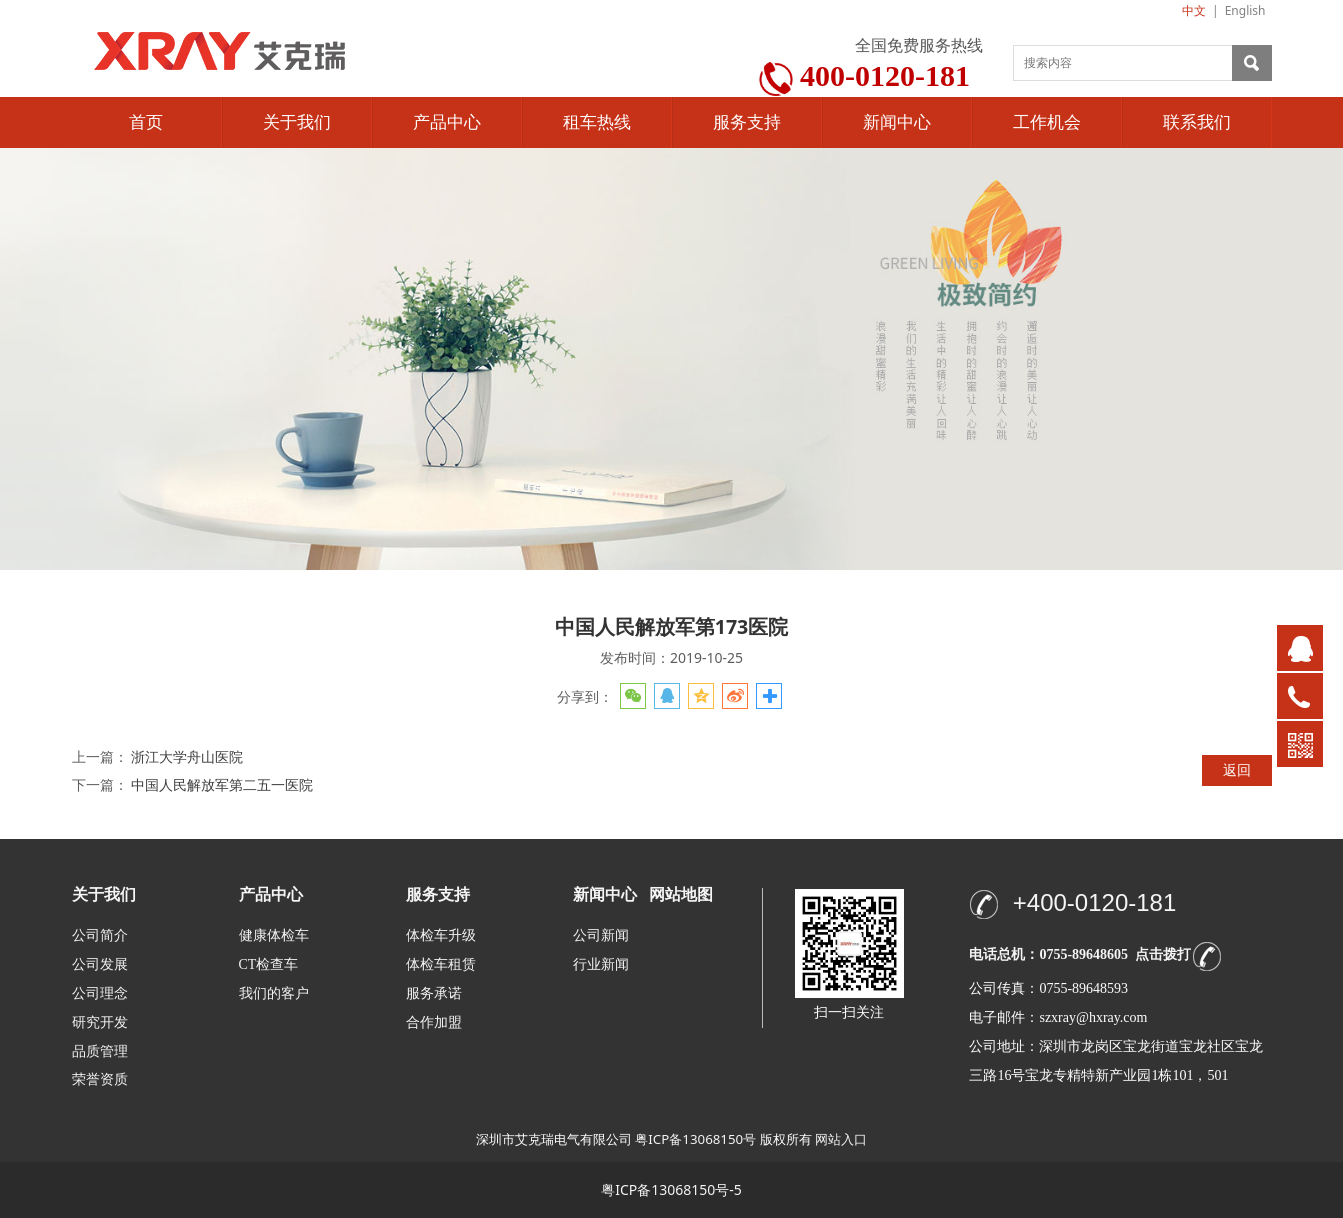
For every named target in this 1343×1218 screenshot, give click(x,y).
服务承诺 (434, 993)
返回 (1237, 769)
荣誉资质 (100, 1078)
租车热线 (597, 122)
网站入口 (841, 1139)
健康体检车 (274, 935)
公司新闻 (601, 935)
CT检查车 (269, 964)
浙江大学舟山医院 (187, 756)
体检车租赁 (441, 964)
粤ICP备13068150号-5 (671, 1189)
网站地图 (681, 894)
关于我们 (297, 122)
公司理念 (100, 993)
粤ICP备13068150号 (695, 1139)
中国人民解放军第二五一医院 (222, 784)
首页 (146, 122)
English (1245, 10)
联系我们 (1197, 122)
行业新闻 (601, 964)
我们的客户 (274, 993)
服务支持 (747, 122)
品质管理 (100, 1050)
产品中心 (447, 122)
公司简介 (100, 935)
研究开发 (100, 1022)
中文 (1194, 10)
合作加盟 (434, 1022)
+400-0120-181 (1094, 902)
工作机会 (1047, 122)
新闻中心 (897, 122)
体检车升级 (441, 935)
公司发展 (100, 964)
